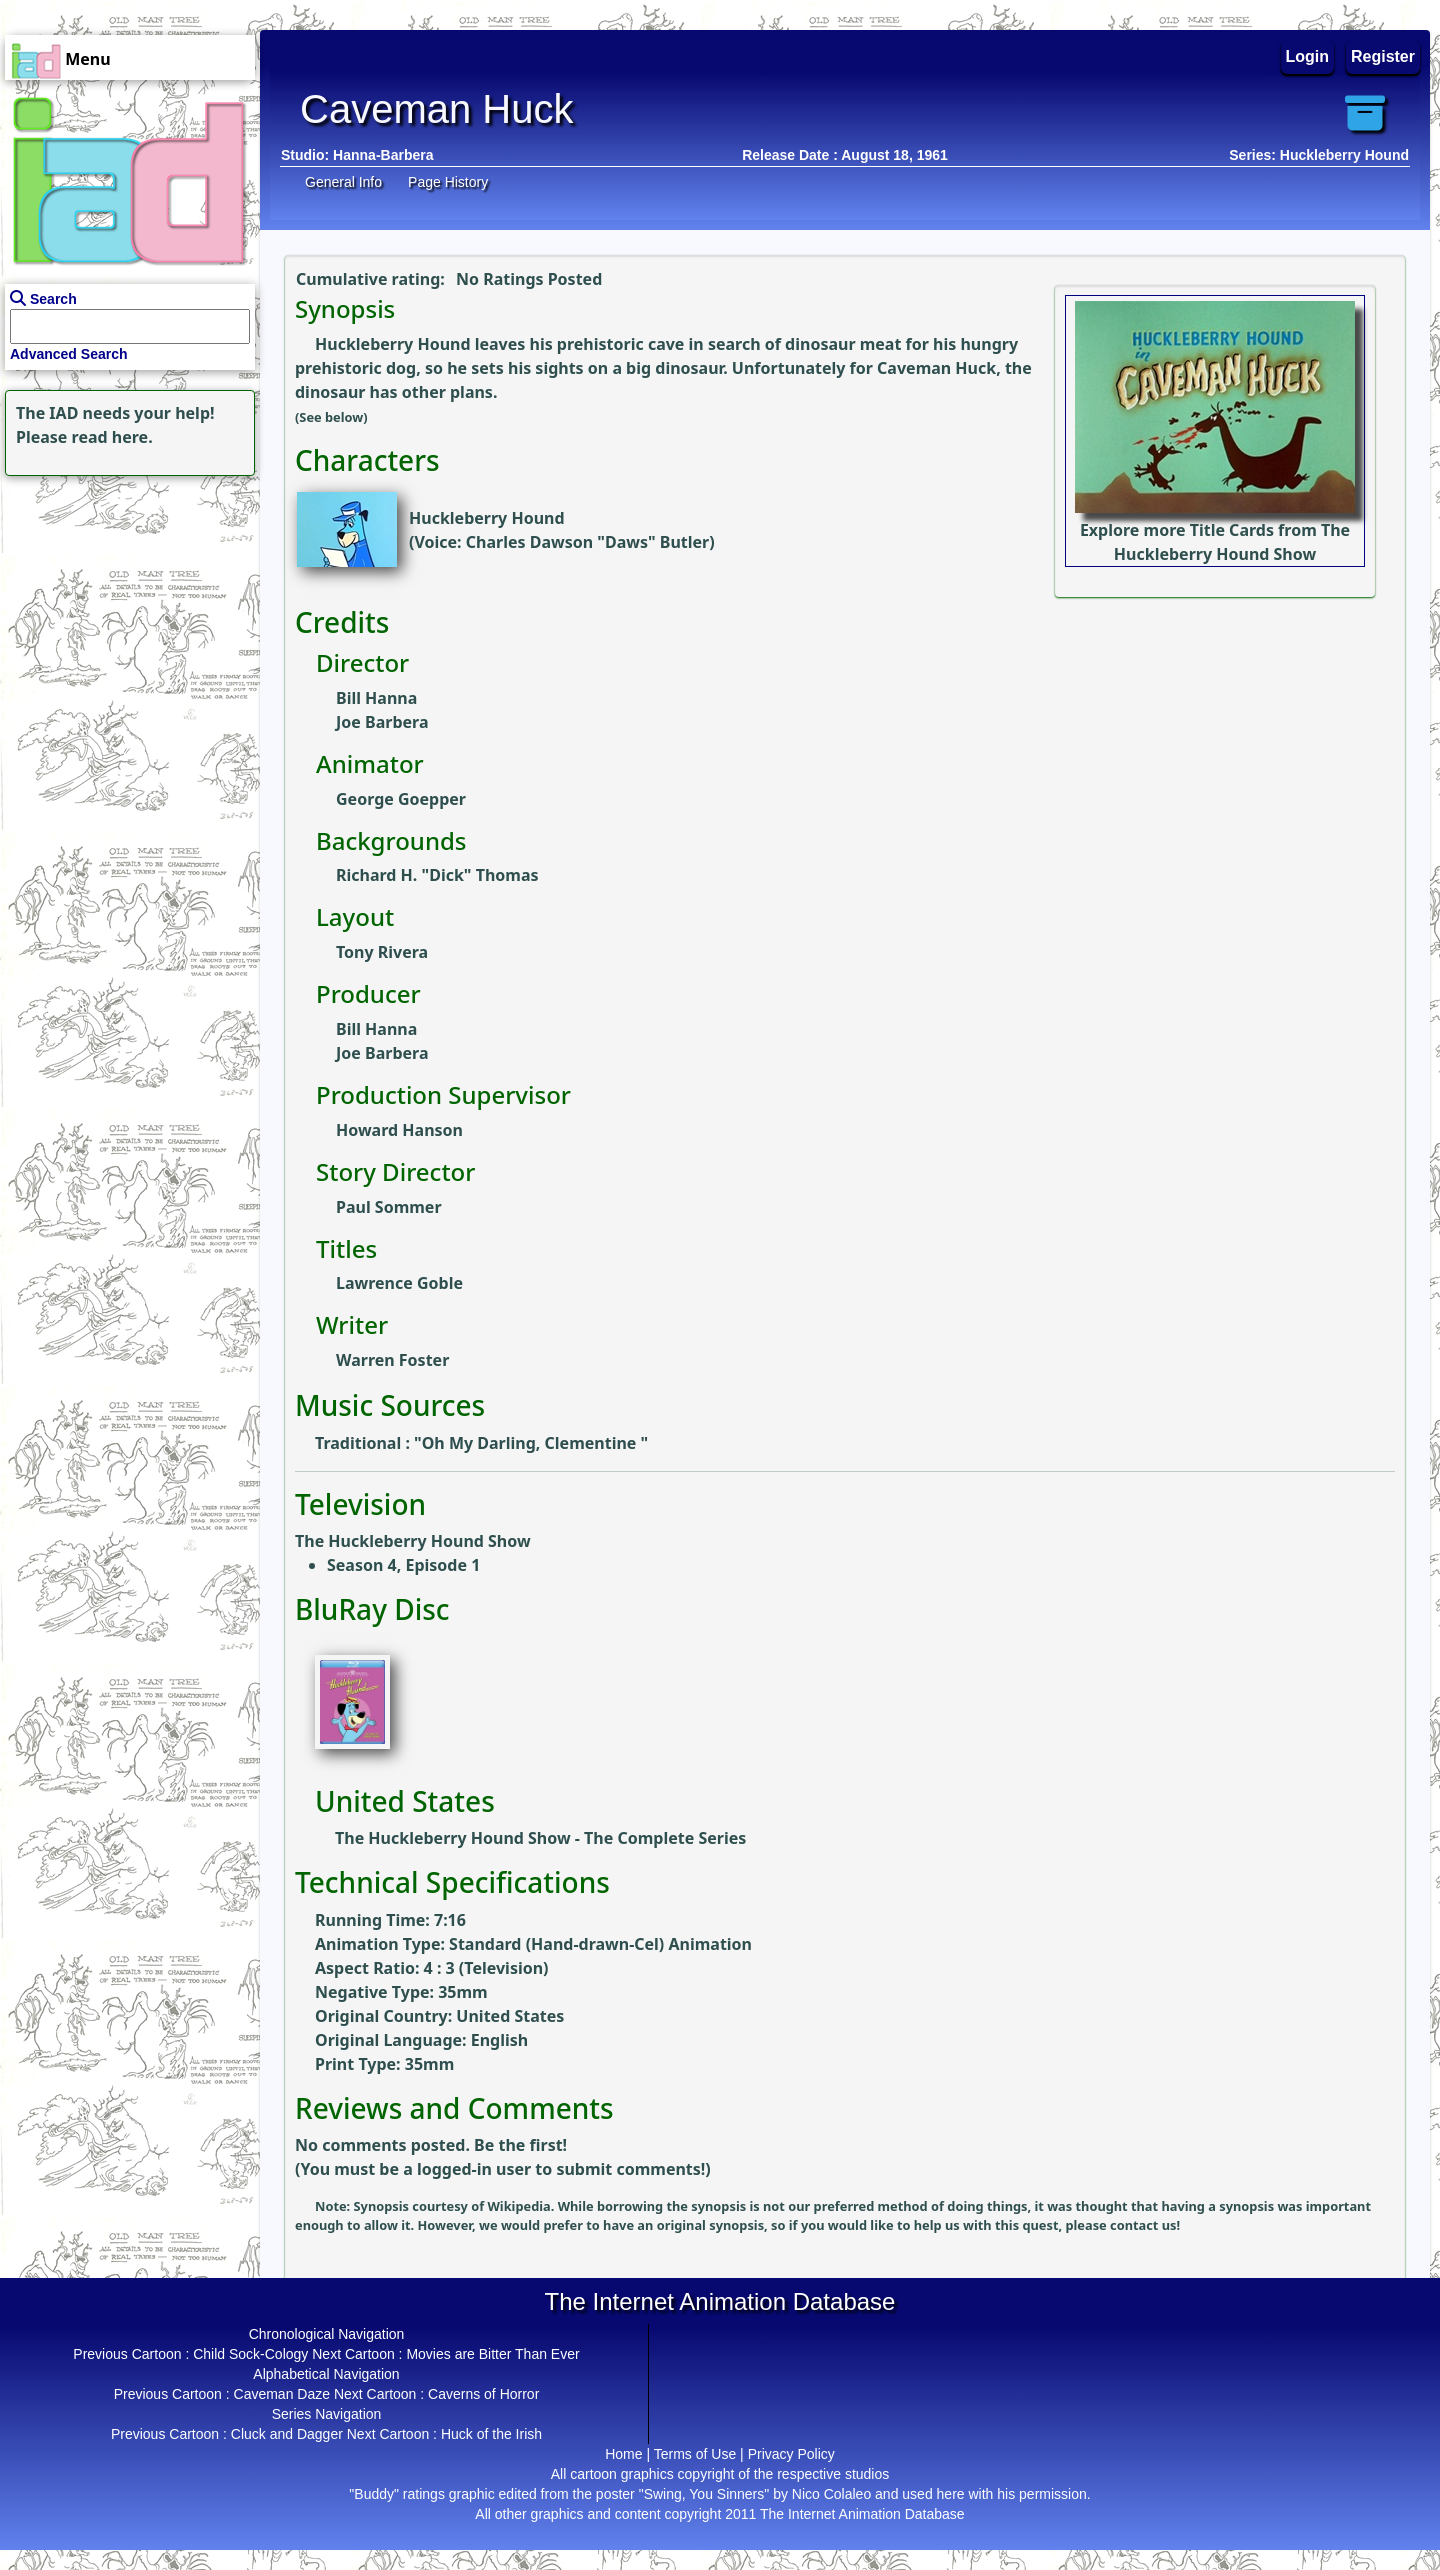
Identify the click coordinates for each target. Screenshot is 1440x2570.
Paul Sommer (389, 1207)
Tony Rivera (382, 952)
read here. (112, 437)
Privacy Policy (791, 2454)
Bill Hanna (376, 698)
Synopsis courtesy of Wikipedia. (456, 2206)
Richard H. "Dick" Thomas (437, 875)
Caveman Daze (282, 2394)
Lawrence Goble (399, 1283)
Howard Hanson (399, 1130)
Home (623, 2454)
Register (1383, 56)
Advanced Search (69, 354)
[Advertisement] (125, 606)
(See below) (331, 417)
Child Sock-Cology (250, 2354)
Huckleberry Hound (487, 518)
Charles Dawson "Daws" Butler (587, 542)
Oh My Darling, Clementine (531, 1443)
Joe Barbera (382, 722)
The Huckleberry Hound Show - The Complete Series (540, 1838)
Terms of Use (695, 2454)
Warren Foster (392, 1360)
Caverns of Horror (483, 2394)
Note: (334, 2206)
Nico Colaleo (831, 2494)
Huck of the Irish (491, 2434)
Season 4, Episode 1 (403, 1565)
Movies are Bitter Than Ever (492, 2354)
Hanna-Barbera (383, 155)
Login (1308, 56)
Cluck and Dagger (287, 2434)
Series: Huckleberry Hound (1319, 155)
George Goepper (401, 799)
